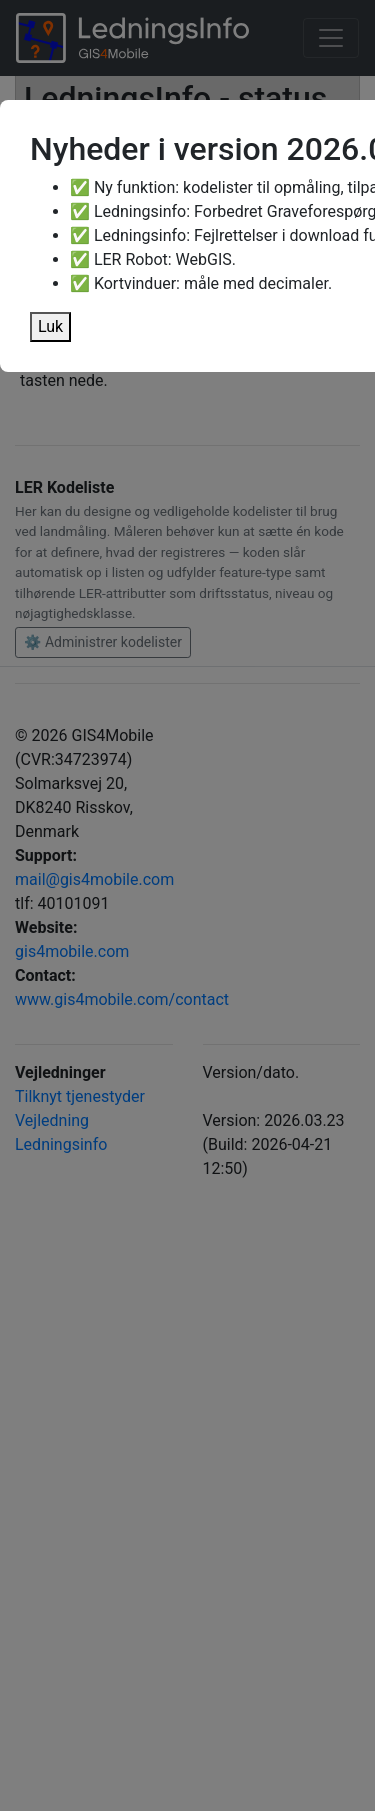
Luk (50, 326)
